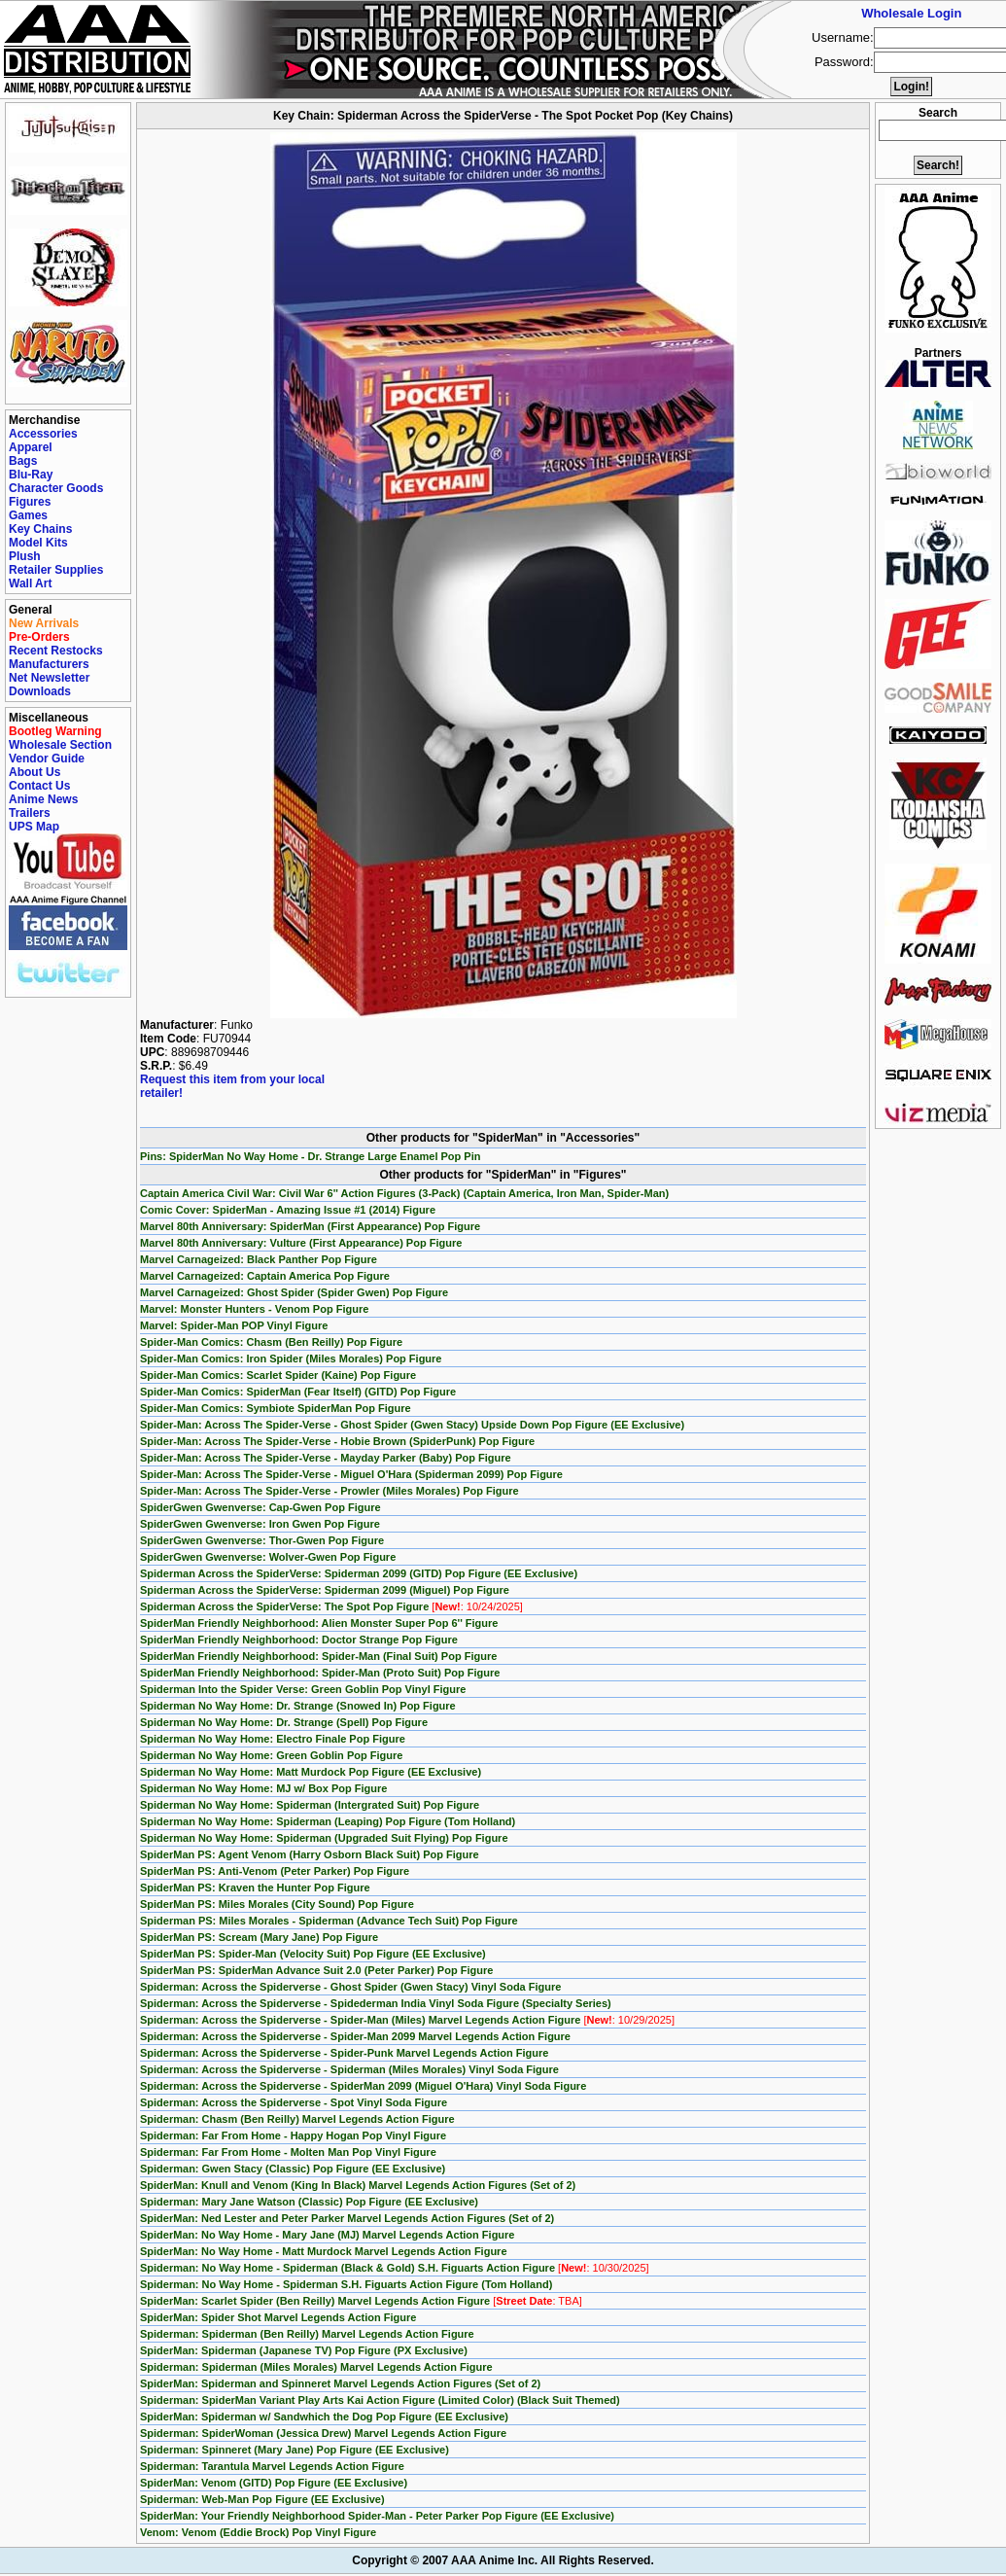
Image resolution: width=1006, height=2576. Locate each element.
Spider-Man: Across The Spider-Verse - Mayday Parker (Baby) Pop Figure (325, 1458)
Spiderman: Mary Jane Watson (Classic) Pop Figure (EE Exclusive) (309, 2201)
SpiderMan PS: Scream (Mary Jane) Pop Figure (259, 1937)
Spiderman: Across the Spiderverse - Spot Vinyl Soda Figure (293, 2102)
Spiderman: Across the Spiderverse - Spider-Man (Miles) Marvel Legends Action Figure (407, 2020)
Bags (23, 461)
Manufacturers (49, 664)
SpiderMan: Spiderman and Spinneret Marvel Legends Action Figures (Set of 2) (340, 2383)
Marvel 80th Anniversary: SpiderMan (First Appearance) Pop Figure (310, 1226)
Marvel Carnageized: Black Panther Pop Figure (258, 1259)
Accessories (43, 434)
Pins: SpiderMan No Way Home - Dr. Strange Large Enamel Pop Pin (310, 1156)
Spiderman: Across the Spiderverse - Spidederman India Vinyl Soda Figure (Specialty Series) (375, 2003)
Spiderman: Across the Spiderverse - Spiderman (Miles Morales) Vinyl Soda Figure (349, 2069)
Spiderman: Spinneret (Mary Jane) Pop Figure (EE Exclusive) (294, 2449)
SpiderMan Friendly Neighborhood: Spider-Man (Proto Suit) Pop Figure (320, 1672)
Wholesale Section (60, 745)
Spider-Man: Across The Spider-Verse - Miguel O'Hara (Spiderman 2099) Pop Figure (351, 1474)
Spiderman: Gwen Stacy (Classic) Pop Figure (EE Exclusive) (292, 2168)
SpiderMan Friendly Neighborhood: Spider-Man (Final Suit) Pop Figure (318, 1656)
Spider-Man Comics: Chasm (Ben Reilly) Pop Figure (271, 1342)
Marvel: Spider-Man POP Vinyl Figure (234, 1325)
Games (28, 515)
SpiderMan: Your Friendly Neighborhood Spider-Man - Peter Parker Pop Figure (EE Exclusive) (377, 2516)
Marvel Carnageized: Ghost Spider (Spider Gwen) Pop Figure (294, 1292)
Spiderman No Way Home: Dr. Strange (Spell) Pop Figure (284, 1722)
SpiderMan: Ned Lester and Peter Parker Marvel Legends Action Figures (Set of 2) (347, 2218)
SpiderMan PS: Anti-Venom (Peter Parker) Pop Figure (274, 1871)
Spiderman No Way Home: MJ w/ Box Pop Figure (263, 1788)
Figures (30, 502)
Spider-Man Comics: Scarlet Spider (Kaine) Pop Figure (278, 1375)
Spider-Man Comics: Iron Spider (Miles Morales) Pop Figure (291, 1358)
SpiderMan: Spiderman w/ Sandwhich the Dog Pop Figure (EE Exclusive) (324, 2416)
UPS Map (34, 826)
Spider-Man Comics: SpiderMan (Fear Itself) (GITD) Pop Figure (298, 1391)
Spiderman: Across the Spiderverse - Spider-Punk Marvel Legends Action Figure (344, 2053)
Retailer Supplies (56, 570)
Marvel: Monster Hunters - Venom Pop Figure (254, 1309)
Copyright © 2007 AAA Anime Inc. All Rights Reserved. (502, 2560)
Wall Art (30, 583)
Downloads (40, 691)
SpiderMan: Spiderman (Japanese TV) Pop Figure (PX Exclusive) (304, 2350)
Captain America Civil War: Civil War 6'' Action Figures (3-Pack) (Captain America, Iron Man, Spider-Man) (404, 1193)
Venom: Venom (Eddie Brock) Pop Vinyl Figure (258, 2532)
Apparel (30, 447)
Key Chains (40, 529)
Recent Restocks (56, 650)
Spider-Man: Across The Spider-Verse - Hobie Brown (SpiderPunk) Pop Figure (337, 1441)
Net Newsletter (49, 678)
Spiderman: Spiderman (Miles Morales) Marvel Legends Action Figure (316, 2367)
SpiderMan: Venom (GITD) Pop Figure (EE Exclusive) (273, 2482)
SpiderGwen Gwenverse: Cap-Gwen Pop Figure (260, 1507)
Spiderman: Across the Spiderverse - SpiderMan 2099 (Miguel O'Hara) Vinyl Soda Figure (363, 2086)
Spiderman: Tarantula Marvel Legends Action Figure (272, 2466)
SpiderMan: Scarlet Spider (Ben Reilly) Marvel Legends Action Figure (361, 2301)
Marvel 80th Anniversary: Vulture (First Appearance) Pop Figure (301, 1243)
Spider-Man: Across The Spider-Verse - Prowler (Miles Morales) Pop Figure (329, 1491)
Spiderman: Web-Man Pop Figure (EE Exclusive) (262, 2499)
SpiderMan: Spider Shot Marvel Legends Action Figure (278, 2317)
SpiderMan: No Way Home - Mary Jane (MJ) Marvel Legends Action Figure (327, 2235)
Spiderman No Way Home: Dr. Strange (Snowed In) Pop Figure (298, 1705)
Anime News (43, 799)
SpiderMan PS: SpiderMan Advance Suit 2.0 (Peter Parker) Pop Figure (316, 1970)
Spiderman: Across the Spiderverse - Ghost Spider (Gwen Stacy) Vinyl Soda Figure (350, 1987)
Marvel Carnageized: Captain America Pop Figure (265, 1276)
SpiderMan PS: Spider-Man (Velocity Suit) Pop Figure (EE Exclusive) (313, 1953)
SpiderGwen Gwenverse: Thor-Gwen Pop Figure (262, 1540)
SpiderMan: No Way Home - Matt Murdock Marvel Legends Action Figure (323, 2251)
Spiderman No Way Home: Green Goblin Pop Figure (271, 1755)
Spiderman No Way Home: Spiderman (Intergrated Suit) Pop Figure (309, 1805)
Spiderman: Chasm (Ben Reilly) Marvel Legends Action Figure (297, 2119)
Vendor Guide (47, 758)
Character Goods (56, 488)
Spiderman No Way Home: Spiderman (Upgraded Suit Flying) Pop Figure (324, 1838)
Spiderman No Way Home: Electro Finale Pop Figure (272, 1739)
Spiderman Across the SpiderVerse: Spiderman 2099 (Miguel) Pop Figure (324, 1590)
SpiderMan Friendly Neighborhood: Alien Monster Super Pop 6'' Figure (319, 1623)
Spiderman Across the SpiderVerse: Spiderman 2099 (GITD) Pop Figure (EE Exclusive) (358, 1573)
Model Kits (38, 542)
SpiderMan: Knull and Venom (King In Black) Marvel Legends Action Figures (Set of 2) (357, 2185)
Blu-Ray (30, 474)
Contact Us (39, 786)
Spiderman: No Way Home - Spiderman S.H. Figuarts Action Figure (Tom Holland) (346, 2284)
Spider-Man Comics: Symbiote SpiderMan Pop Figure (275, 1408)
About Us (34, 772)
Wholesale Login (911, 13)
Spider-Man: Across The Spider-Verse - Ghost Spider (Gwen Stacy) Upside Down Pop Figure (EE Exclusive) (412, 1424)
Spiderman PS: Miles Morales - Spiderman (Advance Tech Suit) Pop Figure (329, 1920)
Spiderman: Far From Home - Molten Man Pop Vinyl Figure (288, 2152)
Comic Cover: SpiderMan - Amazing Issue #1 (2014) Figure (287, 1210)
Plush (25, 556)
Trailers (30, 813)
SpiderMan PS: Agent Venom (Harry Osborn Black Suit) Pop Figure (309, 1854)
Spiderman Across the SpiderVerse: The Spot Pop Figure (331, 1606)
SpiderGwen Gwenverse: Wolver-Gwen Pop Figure (268, 1557)
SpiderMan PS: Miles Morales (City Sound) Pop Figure (277, 1904)
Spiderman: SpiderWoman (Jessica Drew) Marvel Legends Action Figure (323, 2433)
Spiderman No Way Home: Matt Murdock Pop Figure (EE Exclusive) (310, 1772)
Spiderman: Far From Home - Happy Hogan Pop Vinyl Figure (293, 2135)
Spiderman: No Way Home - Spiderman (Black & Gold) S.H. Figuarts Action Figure (394, 2268)
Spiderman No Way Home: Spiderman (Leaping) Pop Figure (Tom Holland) (327, 1821)
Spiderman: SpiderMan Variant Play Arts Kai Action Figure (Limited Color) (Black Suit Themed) (380, 2400)
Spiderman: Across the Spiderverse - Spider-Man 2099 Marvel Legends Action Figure (355, 2036)
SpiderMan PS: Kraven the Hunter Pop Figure (255, 1887)
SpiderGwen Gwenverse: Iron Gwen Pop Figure (260, 1524)
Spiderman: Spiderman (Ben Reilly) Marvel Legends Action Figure (307, 2334)
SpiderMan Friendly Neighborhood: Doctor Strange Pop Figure (299, 1639)
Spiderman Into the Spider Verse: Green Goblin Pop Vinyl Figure (303, 1689)
